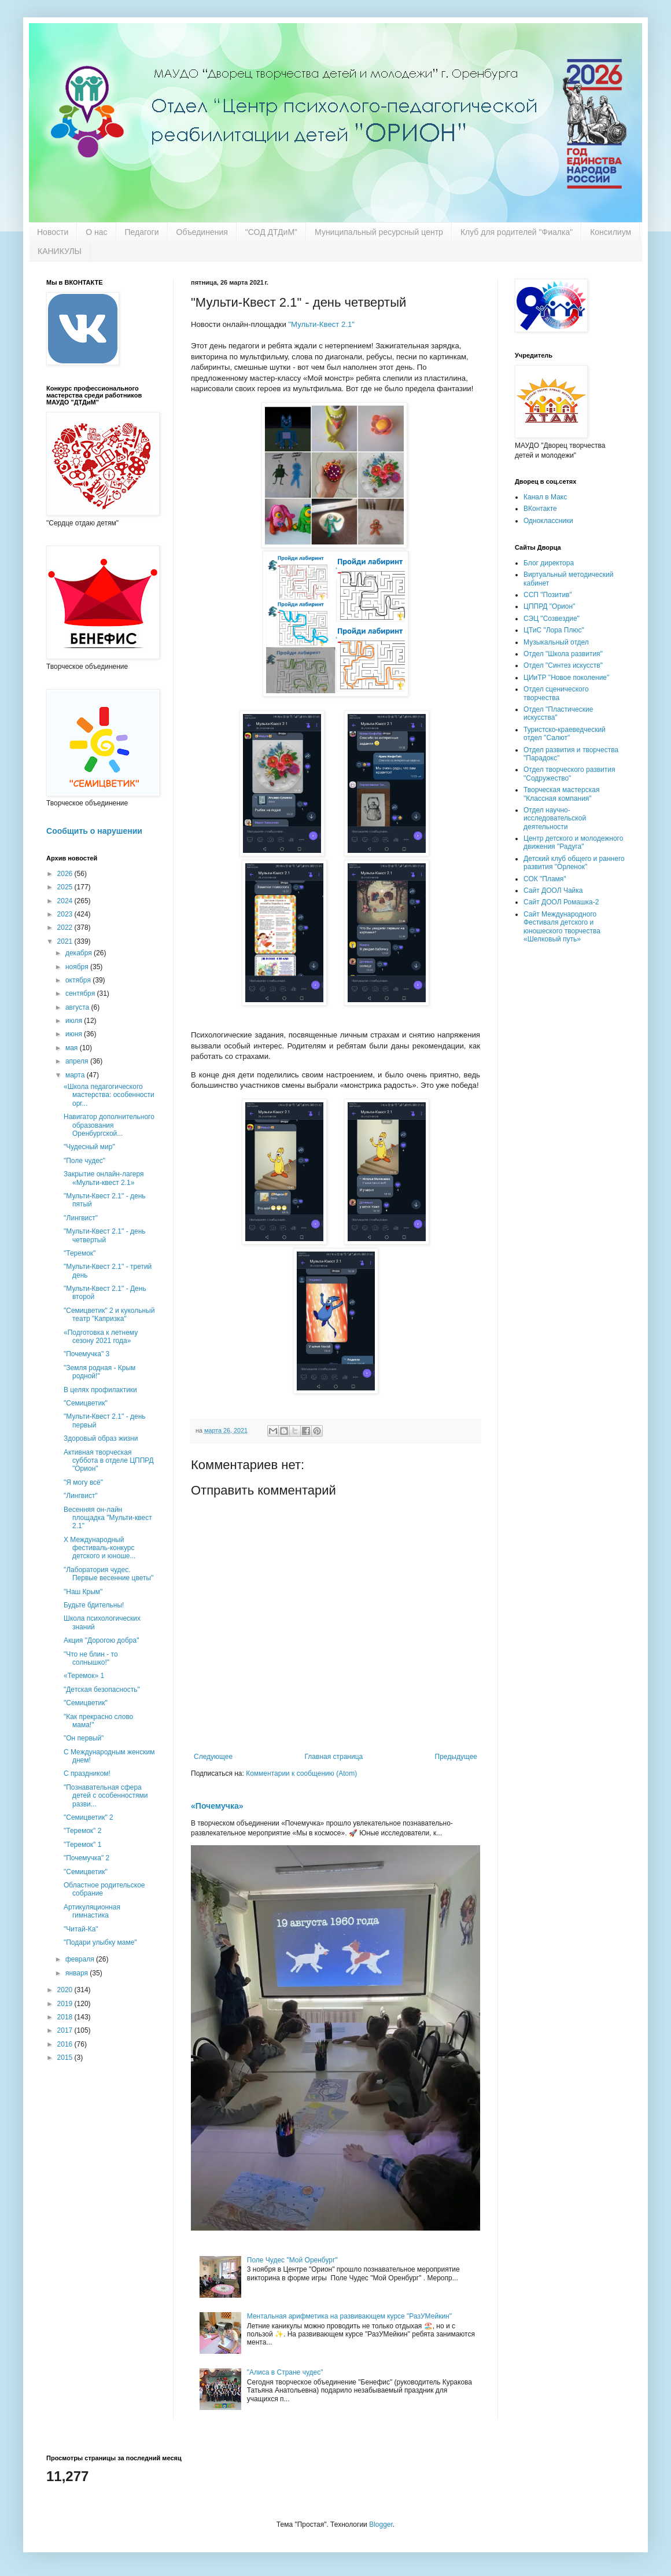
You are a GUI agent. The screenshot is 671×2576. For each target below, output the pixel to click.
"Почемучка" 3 (86, 1354)
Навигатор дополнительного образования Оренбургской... (109, 1125)
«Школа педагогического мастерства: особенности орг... (109, 1095)
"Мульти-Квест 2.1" (321, 324)
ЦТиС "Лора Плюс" (553, 630)
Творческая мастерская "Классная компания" (561, 794)
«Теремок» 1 (84, 1676)
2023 (66, 914)
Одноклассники (548, 521)
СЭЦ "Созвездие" (551, 618)
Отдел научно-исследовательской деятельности (554, 818)
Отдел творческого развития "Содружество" (569, 774)
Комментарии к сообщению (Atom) (301, 1773)
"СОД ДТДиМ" (271, 232)
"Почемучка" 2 (86, 1858)
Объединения (202, 232)
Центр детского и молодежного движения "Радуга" (573, 842)
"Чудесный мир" (89, 1147)
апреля (77, 1061)
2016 (66, 2044)
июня (74, 1034)
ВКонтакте (540, 509)
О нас (96, 232)
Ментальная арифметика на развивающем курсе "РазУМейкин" (349, 2316)
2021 (66, 941)
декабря (79, 953)
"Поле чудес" (84, 1161)
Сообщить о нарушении (94, 831)
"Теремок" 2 (82, 1831)
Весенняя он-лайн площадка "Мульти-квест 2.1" (108, 1518)
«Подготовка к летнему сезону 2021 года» (101, 1337)
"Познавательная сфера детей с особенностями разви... (106, 1795)
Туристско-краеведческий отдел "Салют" (564, 734)
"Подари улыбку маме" (100, 1942)
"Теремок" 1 (82, 1845)
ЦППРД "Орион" (549, 606)
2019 (66, 2004)
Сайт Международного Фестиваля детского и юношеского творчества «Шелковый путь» (561, 926)
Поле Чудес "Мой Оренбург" (292, 2260)
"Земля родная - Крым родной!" (99, 1372)
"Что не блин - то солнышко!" (91, 1658)
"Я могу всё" (83, 1482)
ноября (77, 967)
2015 (66, 2058)
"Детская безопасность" (102, 1690)
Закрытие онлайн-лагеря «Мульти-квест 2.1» (103, 1178)
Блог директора (548, 563)
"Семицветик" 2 (88, 1817)
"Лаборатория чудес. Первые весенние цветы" (108, 1574)
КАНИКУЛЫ (60, 251)
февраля (80, 1959)
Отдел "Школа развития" (563, 654)
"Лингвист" (81, 1496)
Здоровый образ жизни (101, 1438)
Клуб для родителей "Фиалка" (516, 232)
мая (72, 1048)
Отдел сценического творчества (556, 693)
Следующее (213, 1757)
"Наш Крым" (83, 1592)
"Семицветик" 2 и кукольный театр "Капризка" (109, 1315)
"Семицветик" (86, 1403)
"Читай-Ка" (81, 1929)
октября (79, 980)
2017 (66, 2030)
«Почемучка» (217, 1805)
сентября (81, 993)
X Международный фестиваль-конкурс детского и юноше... (99, 1548)
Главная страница (334, 1757)
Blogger (381, 2524)
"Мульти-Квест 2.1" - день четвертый (105, 1235)
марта (76, 1075)
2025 (66, 887)
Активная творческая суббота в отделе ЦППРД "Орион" (109, 1460)
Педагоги (142, 232)
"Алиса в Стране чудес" (285, 2372)
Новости (52, 232)
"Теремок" (79, 1253)
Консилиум (610, 232)
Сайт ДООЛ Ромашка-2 (561, 902)
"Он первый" (84, 1738)
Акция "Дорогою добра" (101, 1640)
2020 (66, 1990)
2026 (66, 874)
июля (74, 1021)
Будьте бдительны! (94, 1605)
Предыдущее (456, 1757)
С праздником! (87, 1773)
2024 (66, 901)
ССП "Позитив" (547, 595)
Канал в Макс (545, 497)
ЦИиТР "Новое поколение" (566, 678)
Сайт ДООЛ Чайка (552, 890)
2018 (66, 2017)
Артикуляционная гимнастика (92, 1911)
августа (78, 1007)
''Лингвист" (81, 1218)
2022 (66, 927)
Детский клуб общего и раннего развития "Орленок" (574, 863)
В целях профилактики (100, 1390)
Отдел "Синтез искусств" (563, 665)
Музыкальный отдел (556, 642)
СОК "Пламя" (544, 879)
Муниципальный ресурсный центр (379, 232)
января (77, 1973)
